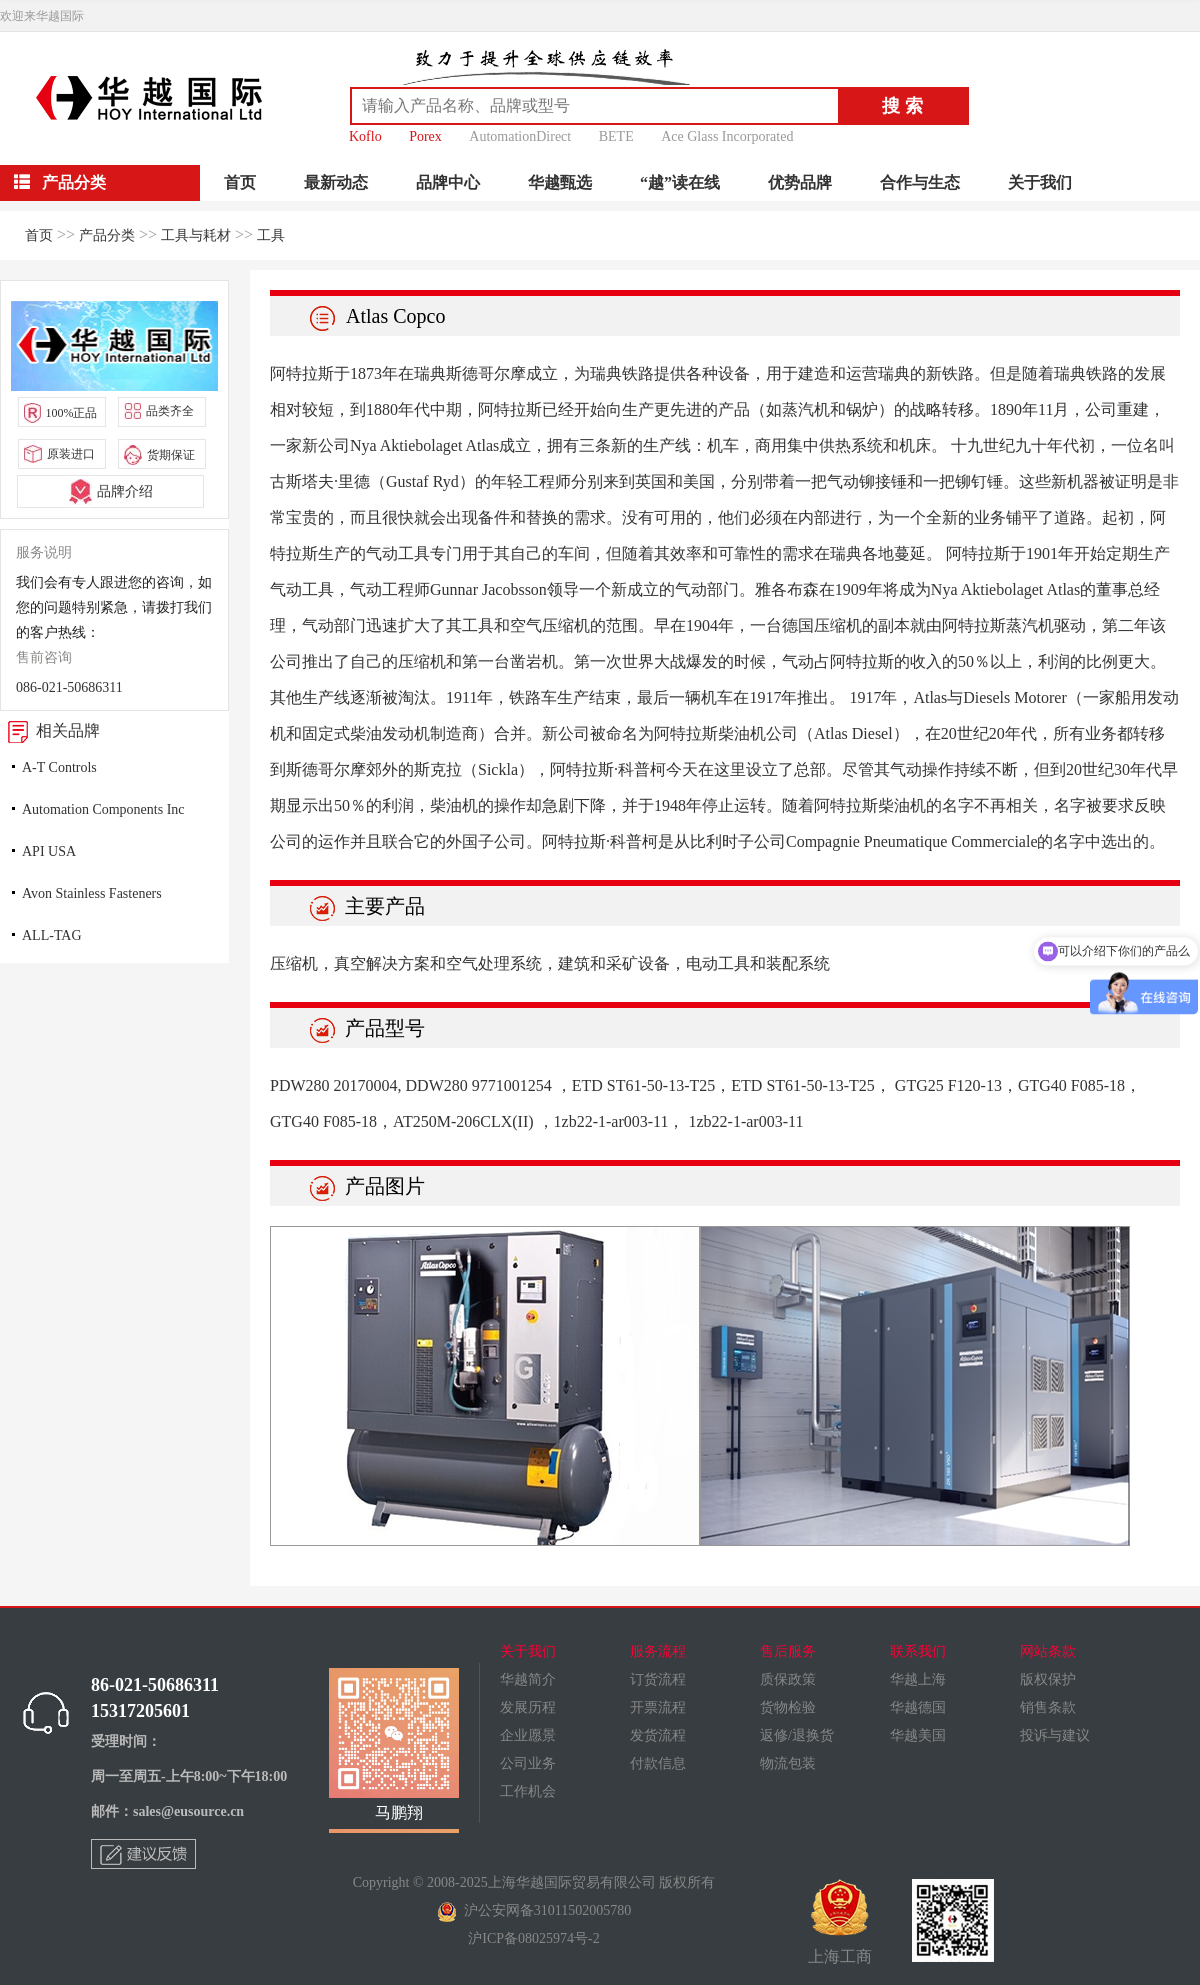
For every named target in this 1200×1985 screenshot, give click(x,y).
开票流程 (658, 1707)
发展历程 (528, 1707)
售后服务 (788, 1651)
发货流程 (658, 1735)
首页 (240, 182)
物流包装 (788, 1763)
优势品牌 (800, 182)
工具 (271, 235)
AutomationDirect (520, 136)
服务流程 (658, 1651)
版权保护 (1048, 1679)
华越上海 (918, 1679)
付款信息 (658, 1763)
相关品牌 (50, 730)
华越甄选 (560, 182)
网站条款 (1048, 1651)
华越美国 (918, 1735)
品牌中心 (448, 182)
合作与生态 (920, 182)
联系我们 (918, 1651)
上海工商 (840, 1922)
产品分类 (107, 235)
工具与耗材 (196, 235)
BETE (616, 136)
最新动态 (336, 182)
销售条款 (1048, 1707)
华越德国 (918, 1707)
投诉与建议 (1055, 1735)
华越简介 (528, 1679)
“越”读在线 (680, 182)
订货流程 (658, 1679)
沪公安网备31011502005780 (534, 1910)
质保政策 (788, 1679)
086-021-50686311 (69, 687)
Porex (425, 136)
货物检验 (788, 1707)
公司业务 (528, 1763)
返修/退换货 (797, 1735)
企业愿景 (528, 1735)
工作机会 (528, 1791)
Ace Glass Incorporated (727, 136)
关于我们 (1040, 182)
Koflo (365, 136)
